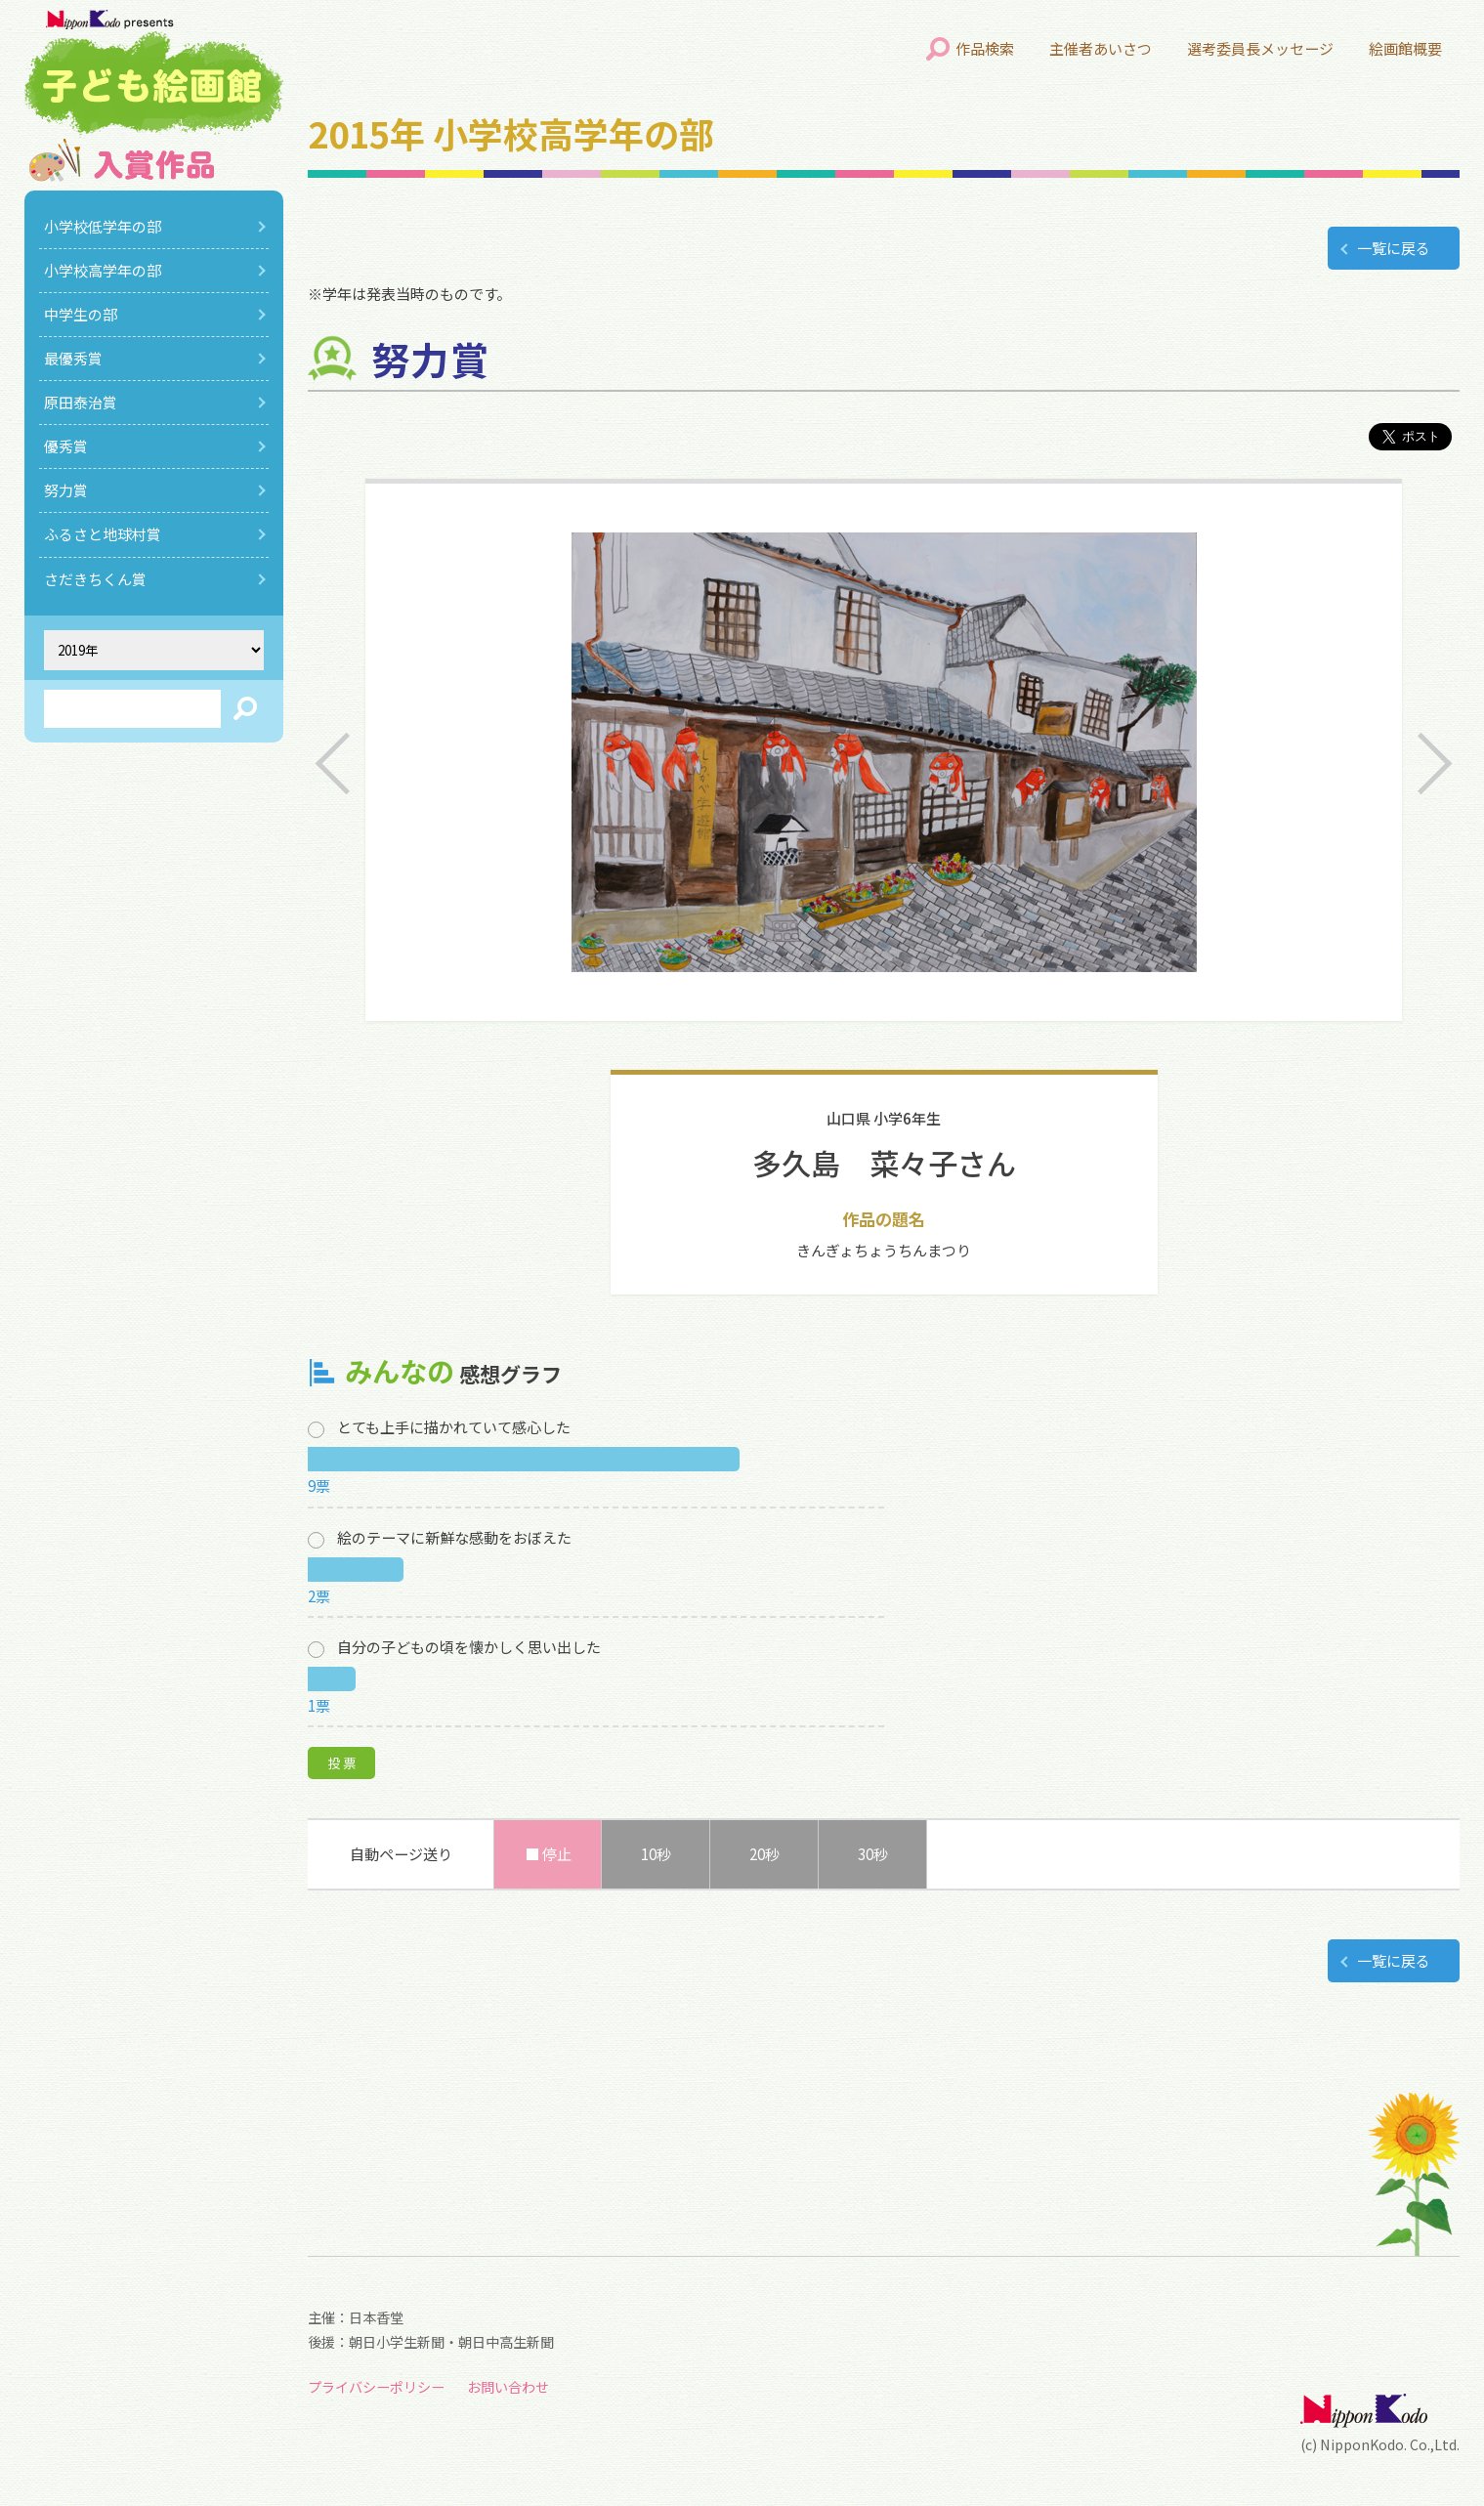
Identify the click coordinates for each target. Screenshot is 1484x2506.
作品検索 (984, 48)
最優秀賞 (73, 358)
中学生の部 (80, 314)
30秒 (873, 1854)
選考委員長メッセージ (1260, 48)
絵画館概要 (1405, 48)
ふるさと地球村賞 (102, 534)
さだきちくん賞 (95, 579)
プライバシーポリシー (376, 2387)
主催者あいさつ (1100, 48)
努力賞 (66, 490)
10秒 (656, 1854)
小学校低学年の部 (102, 226)
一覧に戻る (1393, 247)
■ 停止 (548, 1854)
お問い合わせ (508, 2387)
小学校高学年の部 (102, 270)
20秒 (764, 1854)
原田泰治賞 (80, 402)
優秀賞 (66, 446)
